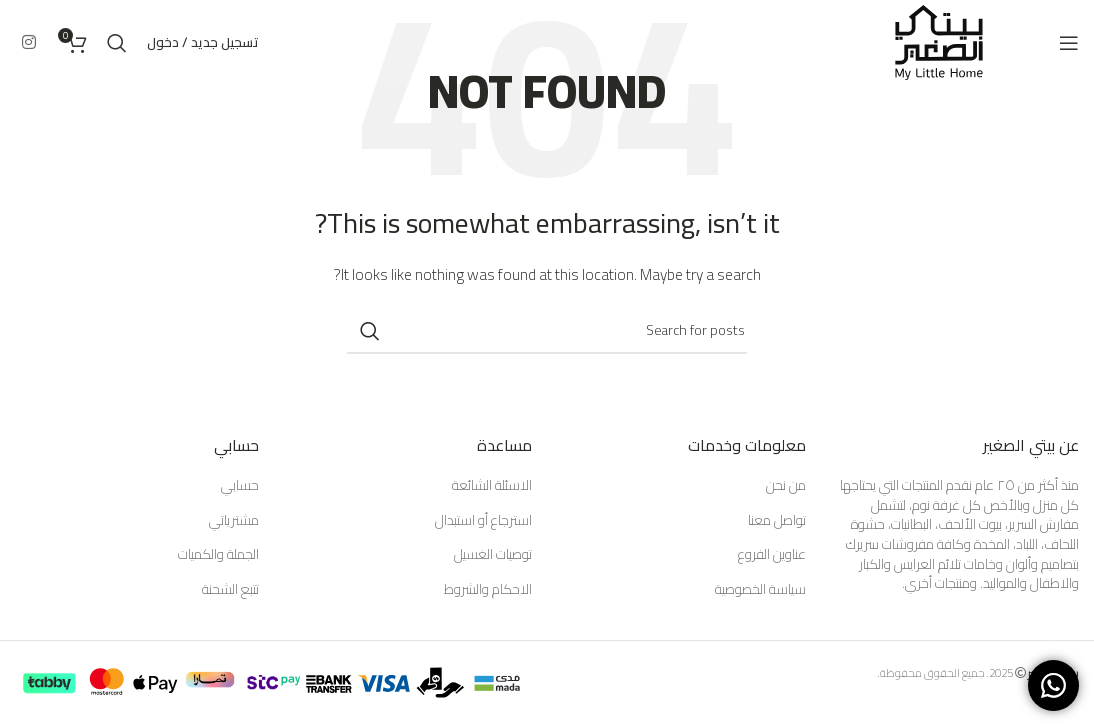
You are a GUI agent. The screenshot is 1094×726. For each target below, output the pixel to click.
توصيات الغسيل (493, 555)
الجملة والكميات (218, 555)
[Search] (117, 43)
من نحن (786, 486)
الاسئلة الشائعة (492, 486)
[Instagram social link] (28, 42)
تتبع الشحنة (230, 590)
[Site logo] (939, 41)
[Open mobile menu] (1069, 43)
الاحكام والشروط (488, 590)
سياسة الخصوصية (760, 590)
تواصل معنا (777, 521)
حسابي (240, 486)
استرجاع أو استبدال (483, 521)
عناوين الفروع (772, 555)
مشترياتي (234, 521)
